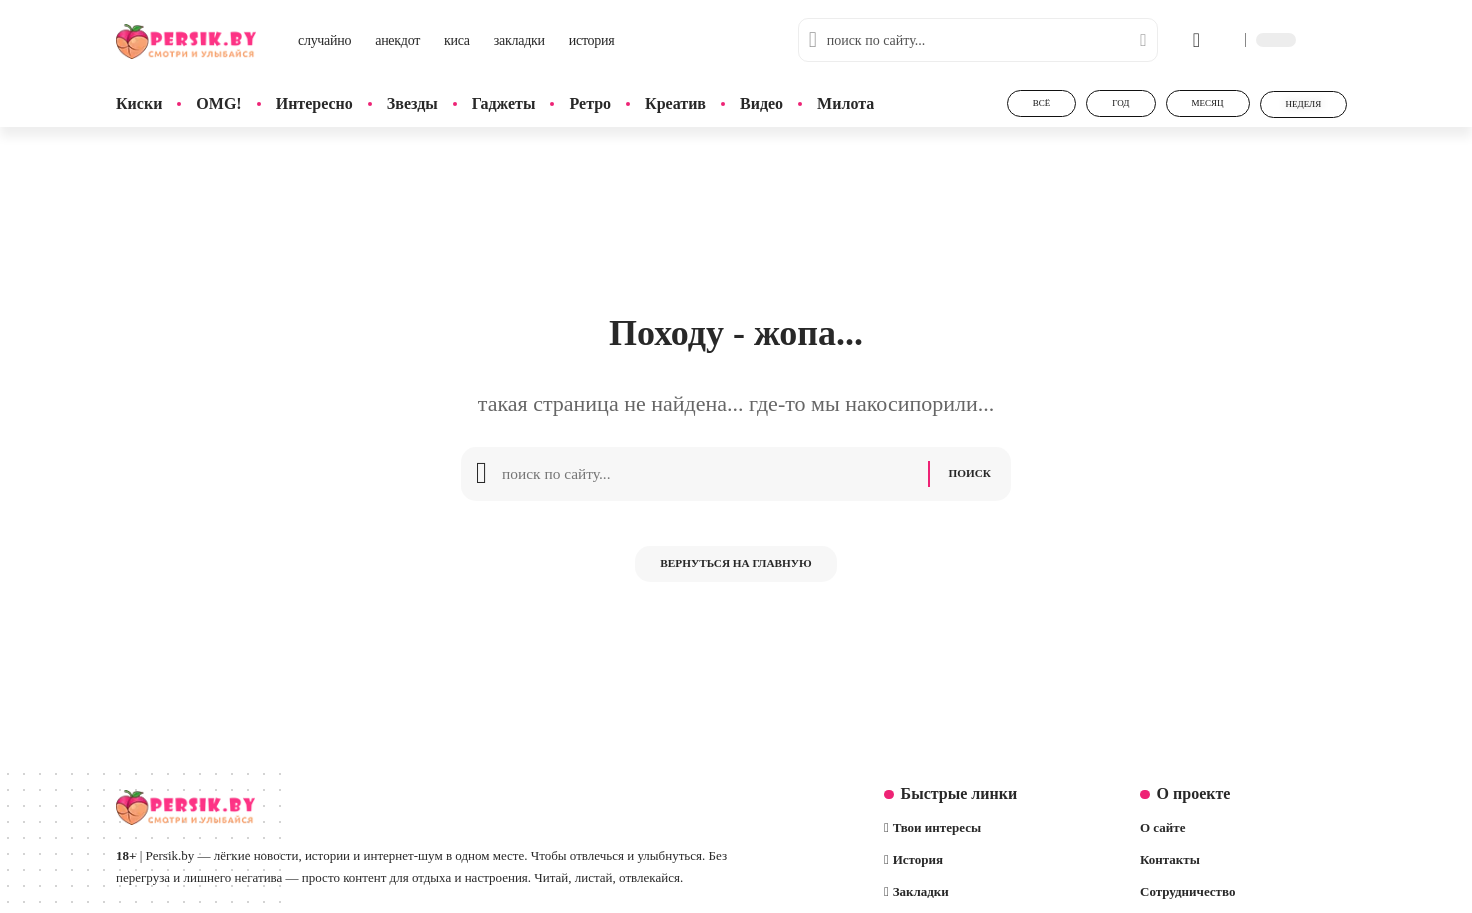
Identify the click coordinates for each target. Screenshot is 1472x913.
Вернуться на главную (736, 574)
